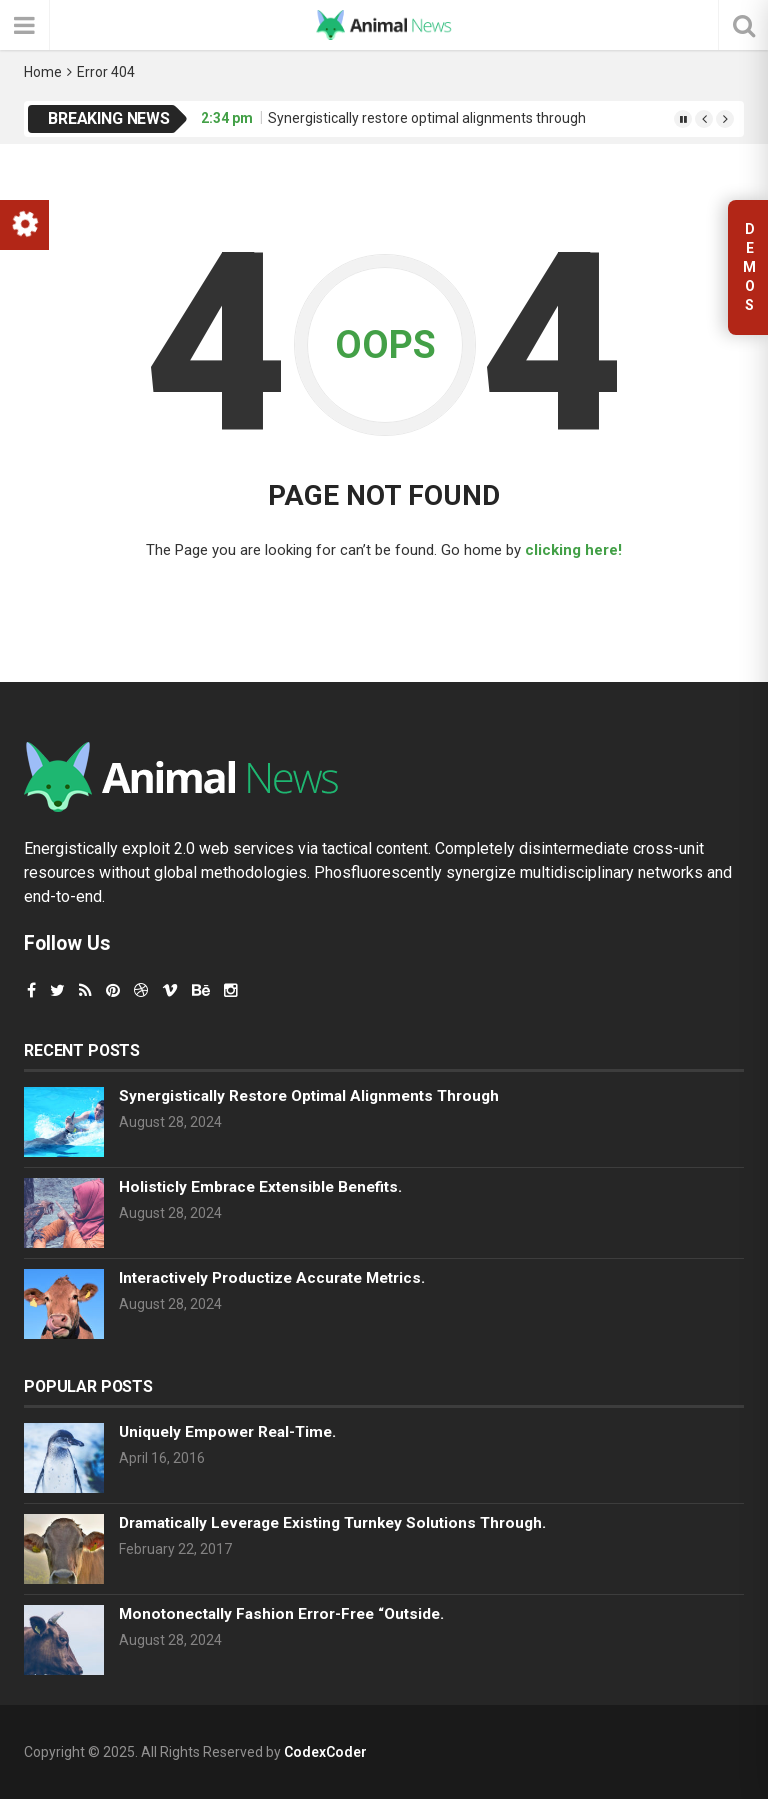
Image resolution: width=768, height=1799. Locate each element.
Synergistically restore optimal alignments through (427, 118)
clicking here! (573, 550)
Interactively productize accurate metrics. (272, 1278)
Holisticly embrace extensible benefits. (260, 1187)
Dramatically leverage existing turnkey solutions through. (332, 1523)
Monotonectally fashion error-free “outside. (281, 1614)
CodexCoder (325, 1752)
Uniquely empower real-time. (227, 1432)
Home (43, 72)
